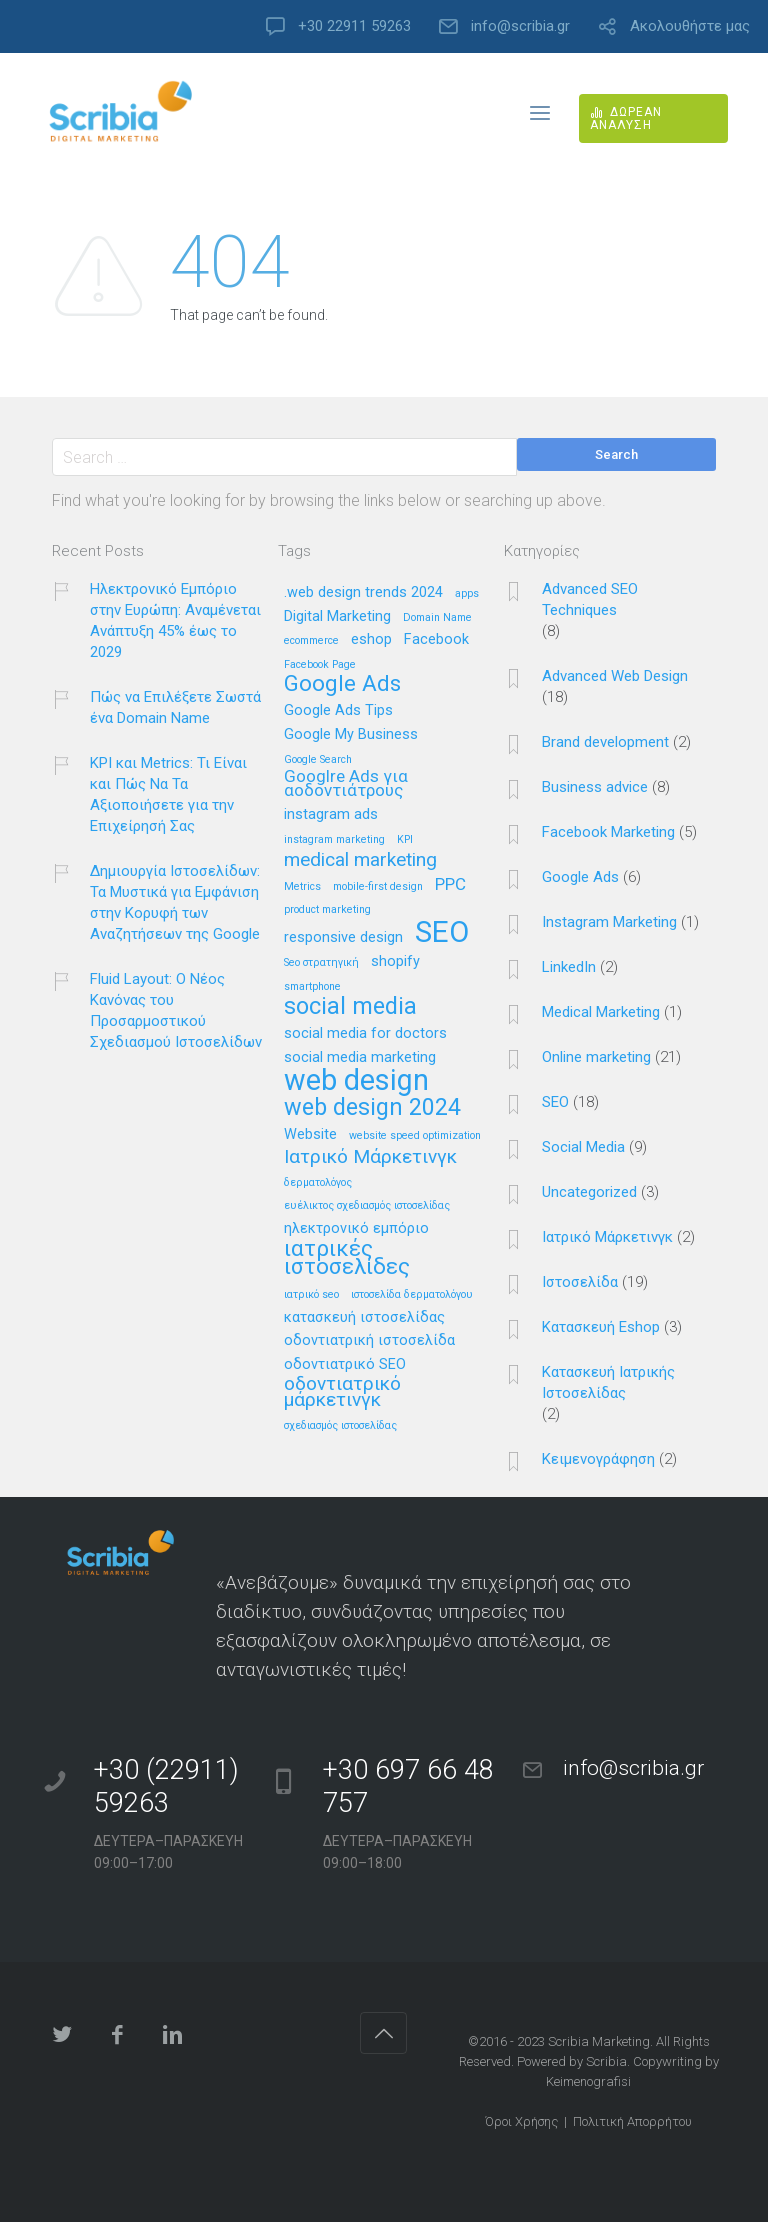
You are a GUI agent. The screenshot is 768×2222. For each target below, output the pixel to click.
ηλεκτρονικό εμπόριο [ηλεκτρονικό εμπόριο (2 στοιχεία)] (356, 1229)
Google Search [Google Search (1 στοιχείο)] (318, 760)
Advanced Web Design (615, 676)
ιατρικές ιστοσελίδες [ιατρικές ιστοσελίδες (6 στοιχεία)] (347, 1258)
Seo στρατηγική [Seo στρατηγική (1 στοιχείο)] (321, 963)
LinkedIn (569, 967)
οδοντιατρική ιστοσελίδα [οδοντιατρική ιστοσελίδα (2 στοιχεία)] (369, 1341)
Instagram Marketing (609, 922)
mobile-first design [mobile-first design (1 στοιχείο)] (378, 887)
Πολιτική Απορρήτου (632, 2121)
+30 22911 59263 (354, 26)
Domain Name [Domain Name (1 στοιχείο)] (437, 618)
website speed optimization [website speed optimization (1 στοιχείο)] (415, 1136)
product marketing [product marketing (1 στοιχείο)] (327, 910)
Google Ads (580, 877)
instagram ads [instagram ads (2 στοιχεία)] (331, 815)
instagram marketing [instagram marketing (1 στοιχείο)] (334, 840)
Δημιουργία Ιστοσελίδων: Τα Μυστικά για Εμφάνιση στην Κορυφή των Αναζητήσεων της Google (175, 902)
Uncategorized (589, 1192)
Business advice (595, 787)
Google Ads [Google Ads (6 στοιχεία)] (342, 684)
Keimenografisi (588, 2081)
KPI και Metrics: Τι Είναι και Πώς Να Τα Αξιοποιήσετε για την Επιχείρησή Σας (168, 794)
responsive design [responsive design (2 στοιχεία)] (343, 938)
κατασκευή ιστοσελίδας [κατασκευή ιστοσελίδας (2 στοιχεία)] (364, 1318)
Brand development (605, 742)
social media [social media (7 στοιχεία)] (350, 1007)
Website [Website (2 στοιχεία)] (310, 1135)
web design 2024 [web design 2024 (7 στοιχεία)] (372, 1108)
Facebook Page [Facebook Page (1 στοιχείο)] (320, 665)
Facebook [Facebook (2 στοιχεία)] (436, 640)
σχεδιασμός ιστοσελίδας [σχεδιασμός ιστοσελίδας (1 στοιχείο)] (340, 1426)
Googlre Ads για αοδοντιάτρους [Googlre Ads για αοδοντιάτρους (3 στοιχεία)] (346, 784)
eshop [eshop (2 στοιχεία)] (371, 640)
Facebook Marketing (608, 832)
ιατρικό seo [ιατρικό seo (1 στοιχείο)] (311, 1295)
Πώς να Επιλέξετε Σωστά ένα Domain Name (175, 707)
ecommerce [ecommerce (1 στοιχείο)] (311, 641)
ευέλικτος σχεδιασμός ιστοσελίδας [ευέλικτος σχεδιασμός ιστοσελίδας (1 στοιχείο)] (367, 1206)
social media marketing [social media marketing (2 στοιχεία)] (360, 1058)
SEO (555, 1102)
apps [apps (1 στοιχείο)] (467, 594)
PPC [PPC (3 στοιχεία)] (450, 885)
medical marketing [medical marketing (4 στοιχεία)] (360, 860)
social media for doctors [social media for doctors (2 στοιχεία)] (365, 1034)
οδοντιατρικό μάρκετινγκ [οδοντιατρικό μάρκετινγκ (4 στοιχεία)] (342, 1392)
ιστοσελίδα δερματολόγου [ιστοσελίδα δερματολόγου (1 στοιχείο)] (412, 1295)
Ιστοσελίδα (580, 1282)
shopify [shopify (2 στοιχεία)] (395, 962)
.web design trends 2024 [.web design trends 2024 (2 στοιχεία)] (363, 593)
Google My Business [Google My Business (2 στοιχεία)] (351, 735)
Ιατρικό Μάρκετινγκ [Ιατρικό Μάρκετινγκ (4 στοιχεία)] (370, 1157)
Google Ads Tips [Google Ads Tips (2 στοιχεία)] (338, 711)
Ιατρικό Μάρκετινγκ (607, 1237)
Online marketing (596, 1057)
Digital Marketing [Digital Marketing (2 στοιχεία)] (337, 617)
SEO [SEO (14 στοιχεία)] (442, 933)
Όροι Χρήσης (521, 2121)
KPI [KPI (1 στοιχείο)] (405, 840)
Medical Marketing (601, 1012)
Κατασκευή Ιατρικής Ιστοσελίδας (608, 1382)
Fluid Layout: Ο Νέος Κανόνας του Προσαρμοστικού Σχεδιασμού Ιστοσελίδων (176, 1010)
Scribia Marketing (599, 2041)
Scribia (606, 2061)
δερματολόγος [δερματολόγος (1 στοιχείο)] (318, 1183)
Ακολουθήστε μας (690, 26)
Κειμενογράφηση (598, 1459)
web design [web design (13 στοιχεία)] (356, 1081)
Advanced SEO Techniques (590, 599)
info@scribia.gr (520, 26)
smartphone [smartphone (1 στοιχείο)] (312, 987)
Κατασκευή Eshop (601, 1327)
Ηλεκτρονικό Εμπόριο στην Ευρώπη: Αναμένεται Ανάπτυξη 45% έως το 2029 (175, 620)
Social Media (583, 1147)
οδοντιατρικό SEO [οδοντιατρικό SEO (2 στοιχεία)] (345, 1365)
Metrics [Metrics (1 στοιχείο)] (302, 887)
